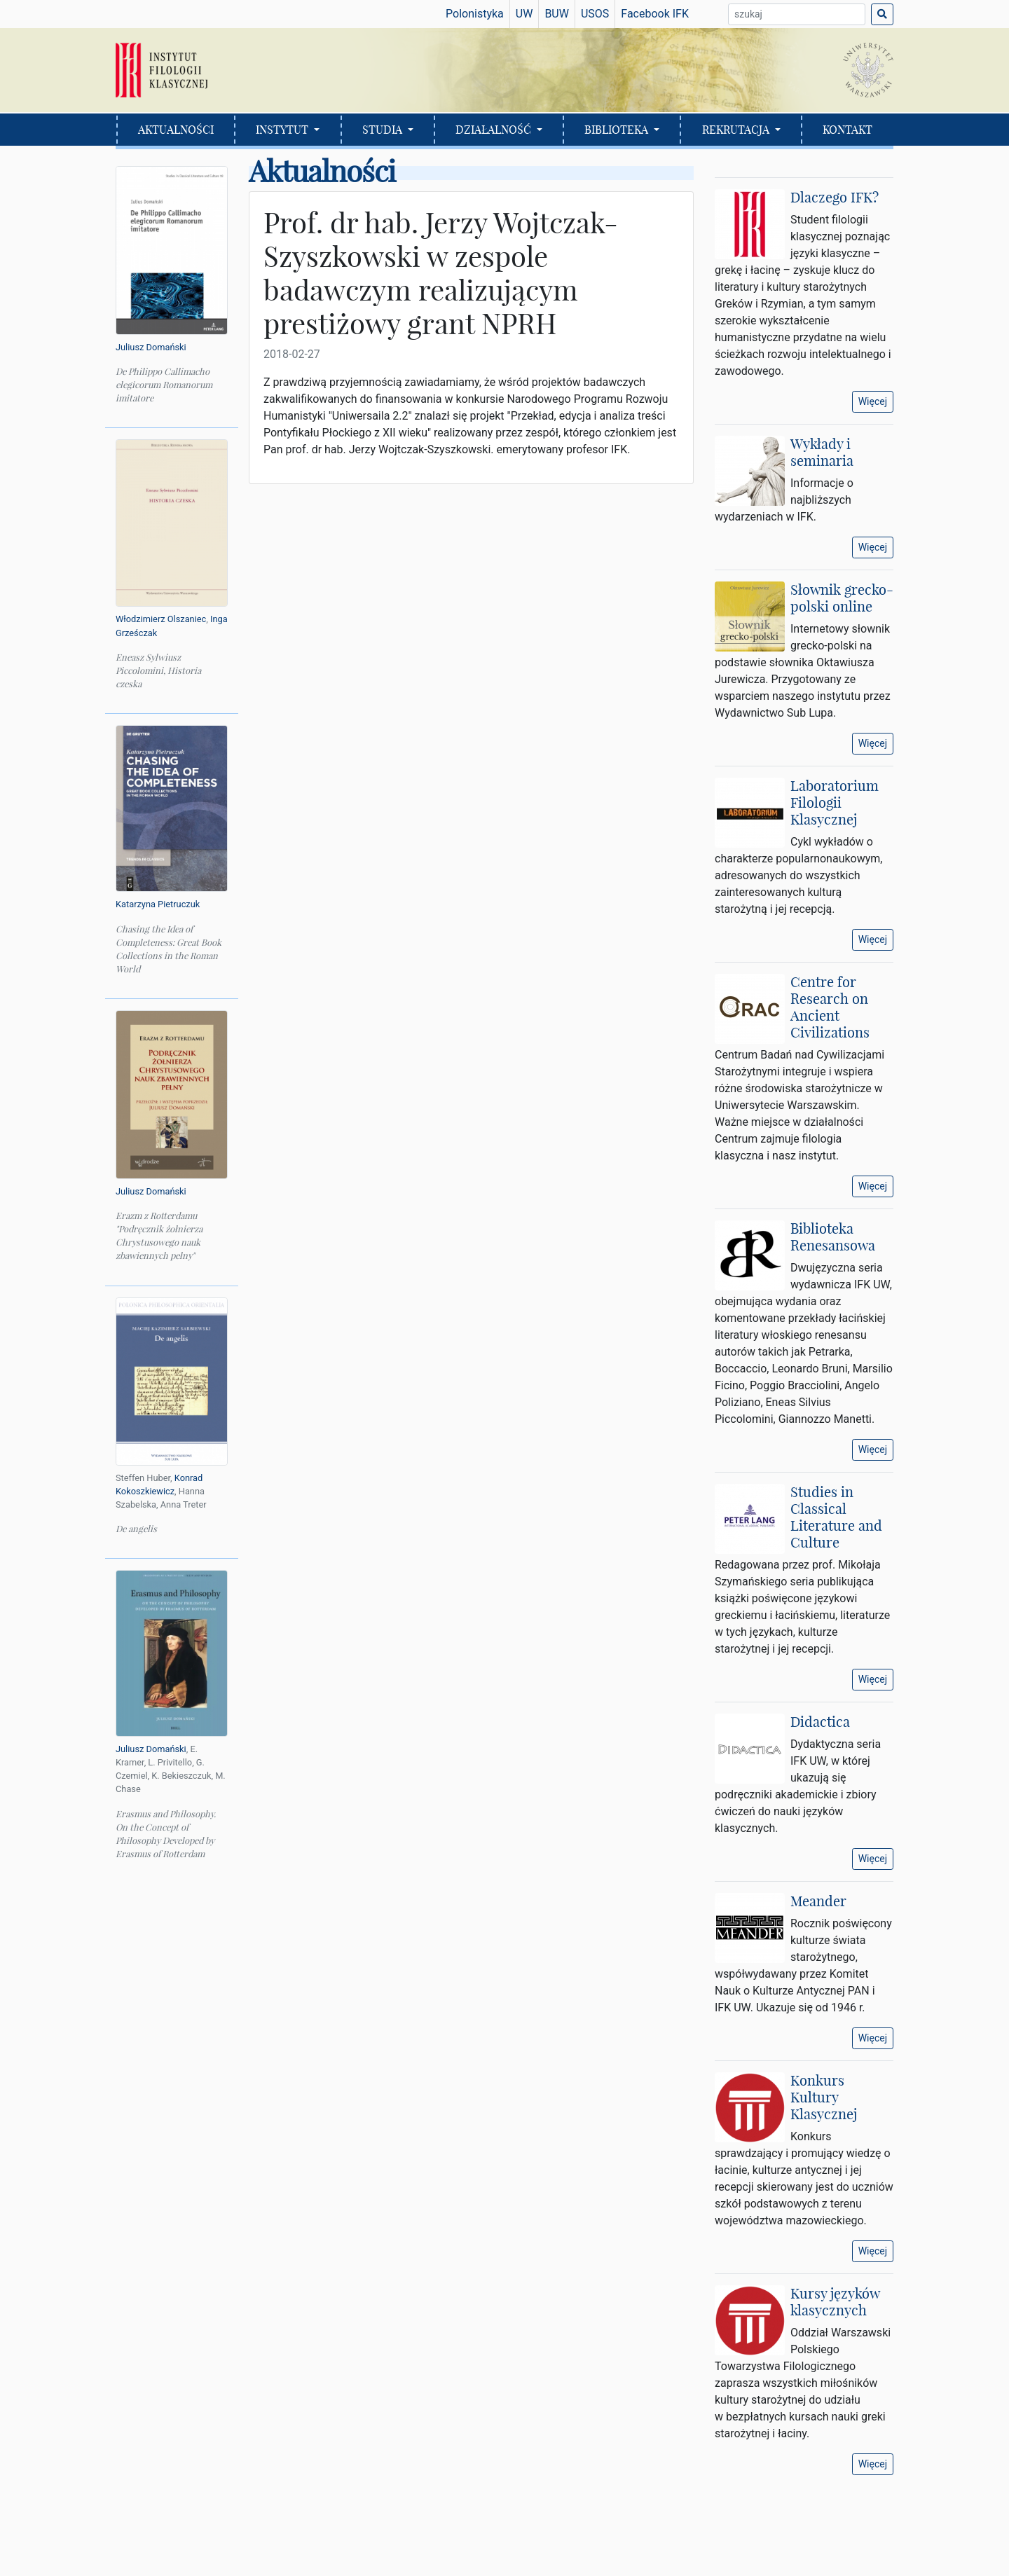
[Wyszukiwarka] (796, 14)
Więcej (872, 401)
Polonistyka (475, 13)
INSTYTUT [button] (283, 130)
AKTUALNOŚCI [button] (176, 130)
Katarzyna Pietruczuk (158, 904)
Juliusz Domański (151, 347)
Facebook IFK (655, 13)
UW (524, 13)
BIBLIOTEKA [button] (617, 130)
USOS (595, 13)
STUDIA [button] (383, 130)
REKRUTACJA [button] (737, 130)
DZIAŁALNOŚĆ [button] (494, 130)
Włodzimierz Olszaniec (161, 619)
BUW (556, 13)
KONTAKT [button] (847, 130)
